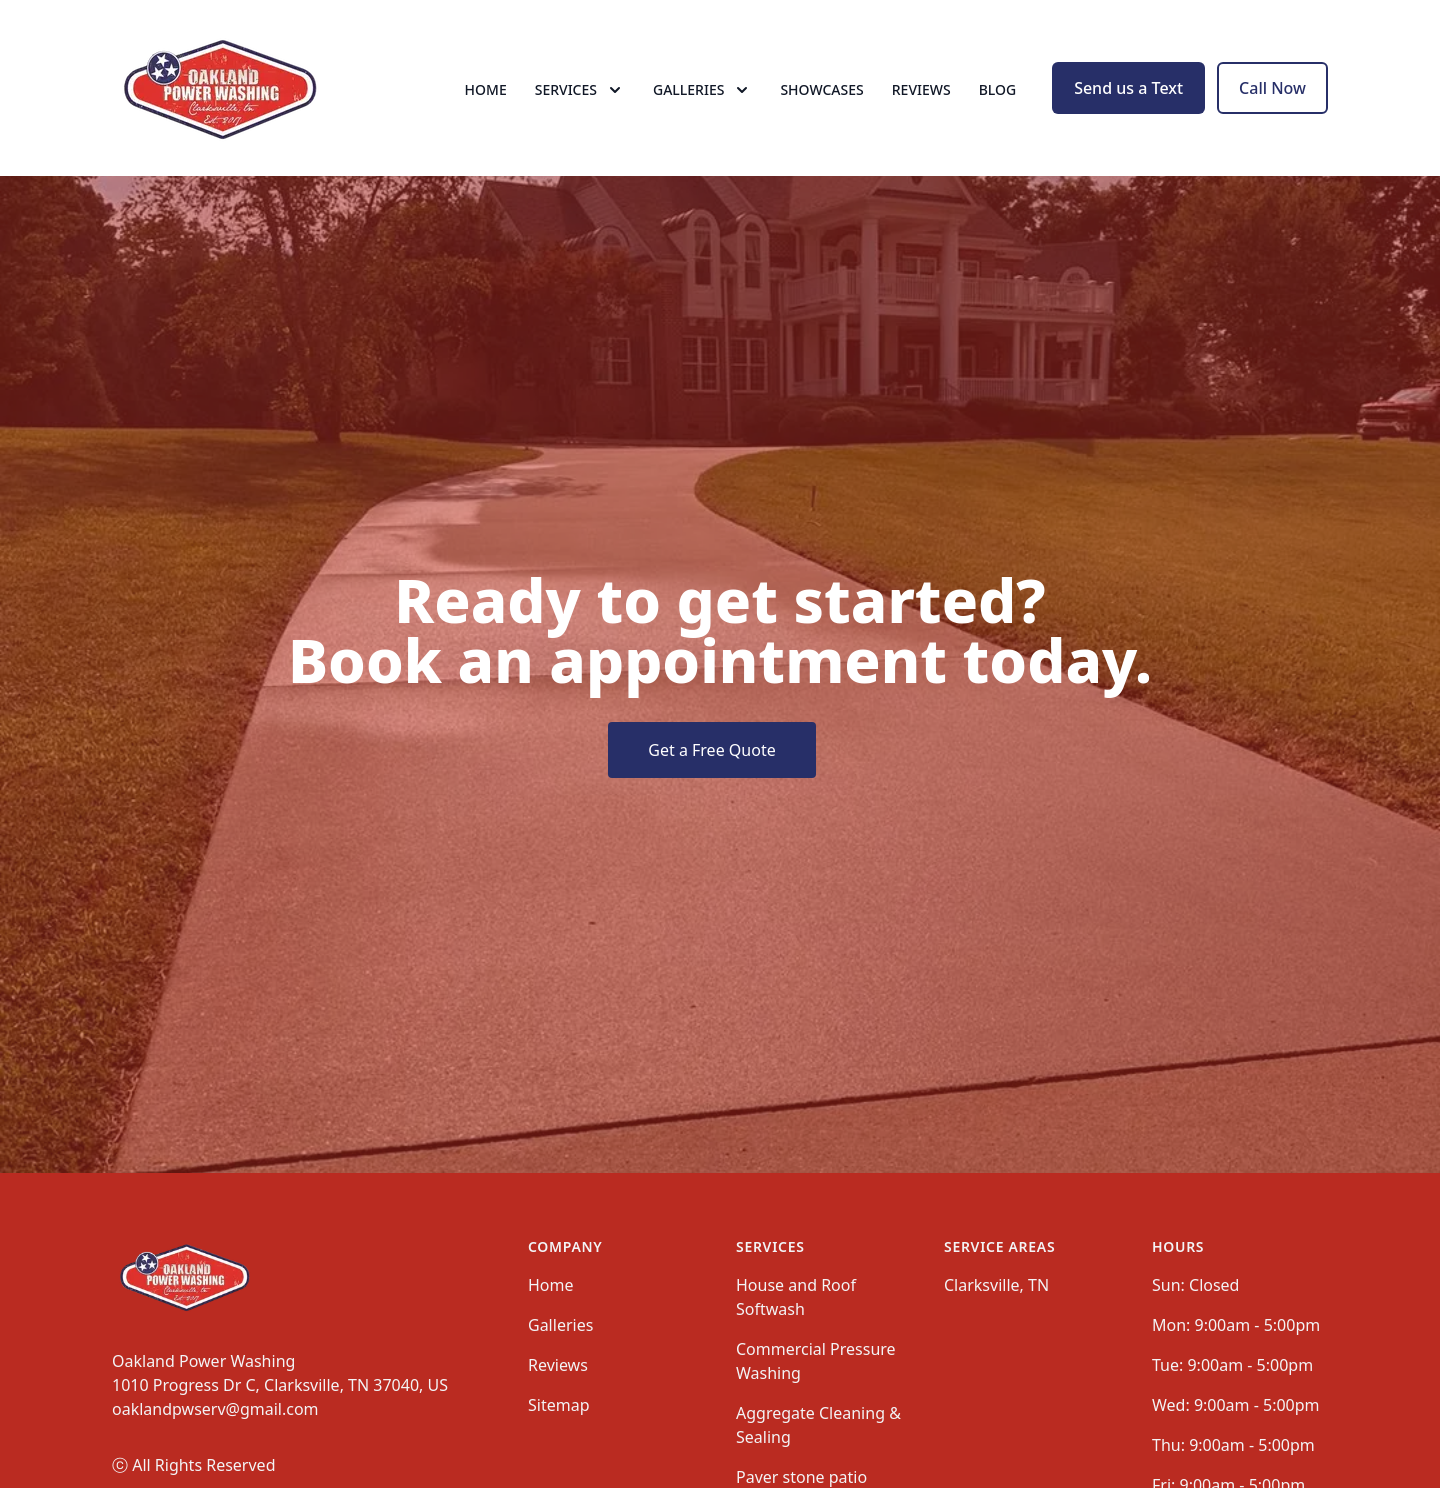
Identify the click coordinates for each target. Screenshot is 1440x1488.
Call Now (1272, 88)
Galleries (560, 1325)
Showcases (821, 89)
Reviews (921, 89)
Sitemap (559, 1405)
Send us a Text (1128, 88)
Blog (998, 89)
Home (486, 89)
